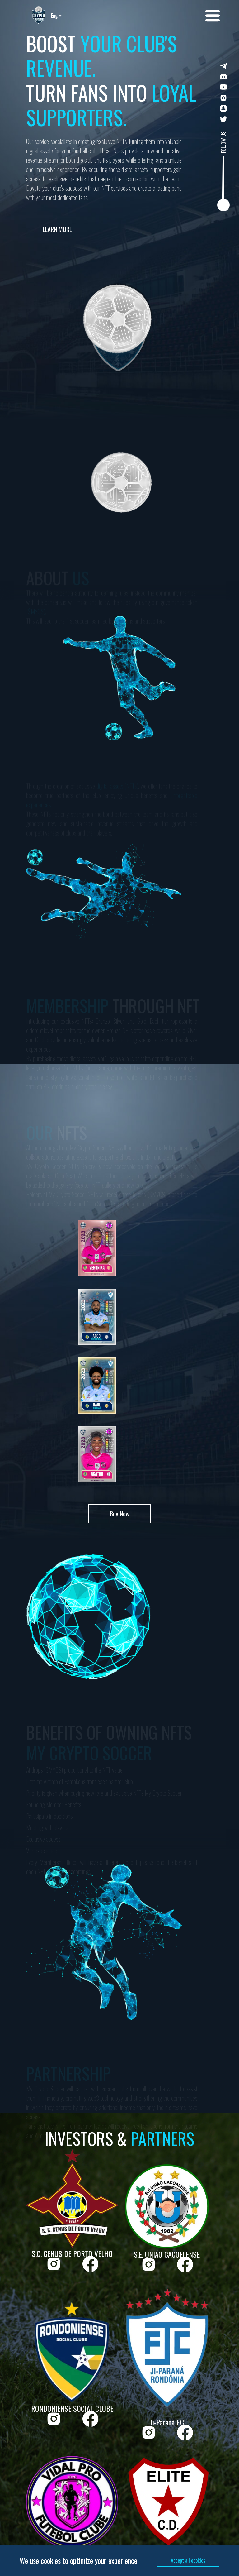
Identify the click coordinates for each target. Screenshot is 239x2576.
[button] (212, 15)
